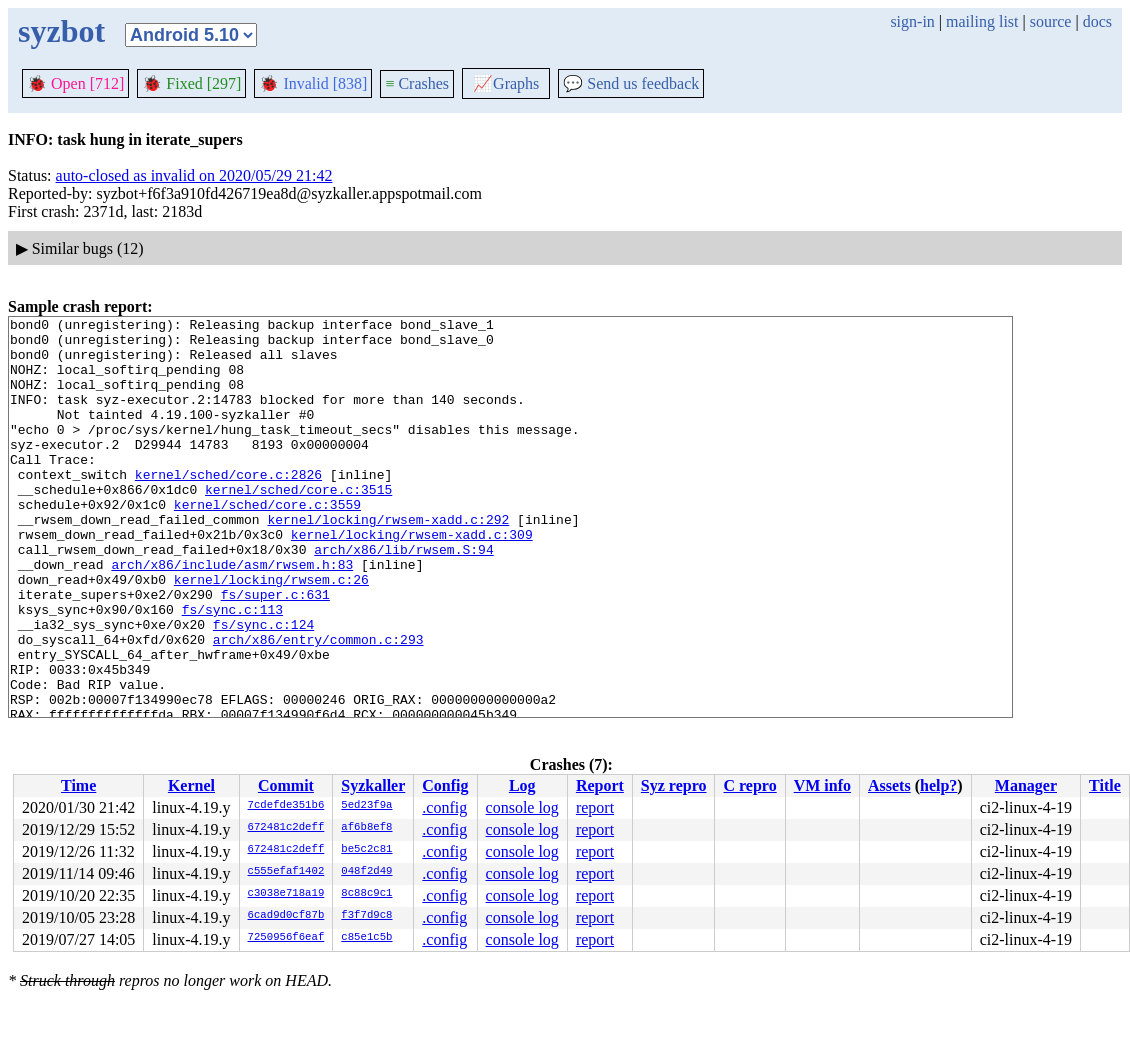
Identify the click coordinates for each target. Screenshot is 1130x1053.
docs (1097, 21)
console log (522, 807)
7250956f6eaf (286, 938)
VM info (822, 785)
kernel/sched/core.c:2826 (228, 507)
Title (1105, 785)
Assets (889, 785)
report (595, 807)
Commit (286, 785)
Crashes (417, 83)
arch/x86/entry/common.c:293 (318, 705)
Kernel (191, 785)
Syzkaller (373, 785)
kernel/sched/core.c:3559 (267, 543)
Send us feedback (631, 83)
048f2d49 (366, 872)
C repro (749, 785)
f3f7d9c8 (366, 916)
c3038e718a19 (286, 894)
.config (444, 807)
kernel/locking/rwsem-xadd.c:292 (388, 561)
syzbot (61, 31)
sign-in (912, 21)
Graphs (506, 83)
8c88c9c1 (366, 894)
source (1051, 21)
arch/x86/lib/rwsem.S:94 (403, 597)
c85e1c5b (366, 938)
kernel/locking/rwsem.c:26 (271, 633)
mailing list (982, 21)
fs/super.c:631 (275, 651)
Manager (1026, 785)
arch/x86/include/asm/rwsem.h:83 (232, 615)
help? (938, 785)
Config (445, 785)
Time (78, 785)
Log (522, 785)
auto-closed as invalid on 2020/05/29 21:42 (194, 175)
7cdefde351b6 (286, 806)
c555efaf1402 (286, 872)
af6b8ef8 (366, 828)
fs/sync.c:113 (232, 669)
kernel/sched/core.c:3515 (298, 525)
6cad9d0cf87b (286, 916)
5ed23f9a (366, 806)
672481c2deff (286, 828)
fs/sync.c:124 (263, 687)
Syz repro (674, 785)
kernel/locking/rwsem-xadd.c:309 (412, 579)
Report (600, 785)
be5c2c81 (366, 850)
